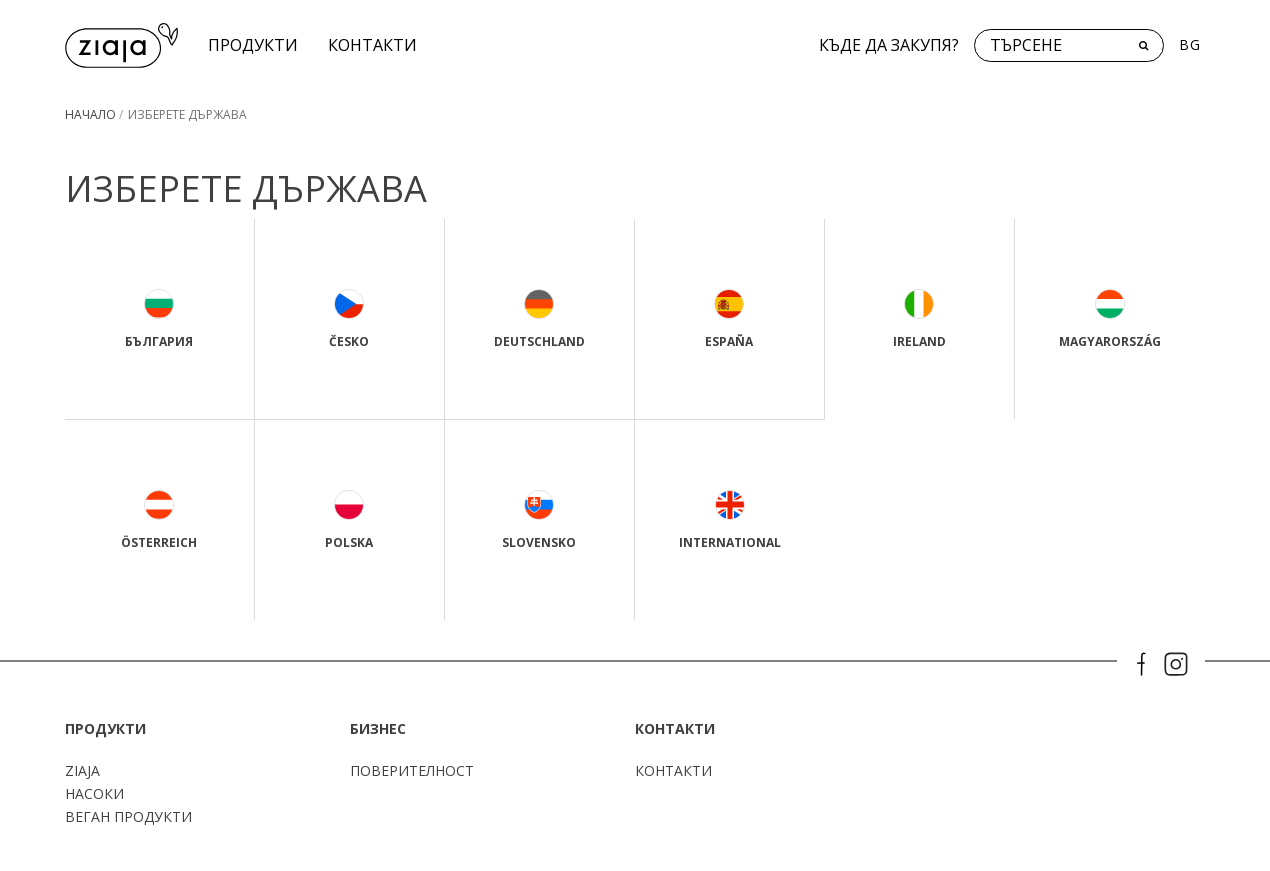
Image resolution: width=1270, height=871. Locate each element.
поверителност (412, 770)
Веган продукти (128, 816)
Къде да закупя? (889, 45)
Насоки (94, 793)
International (730, 520)
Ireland (919, 319)
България (159, 319)
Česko (349, 319)
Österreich (159, 520)
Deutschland (539, 319)
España (729, 319)
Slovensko (539, 520)
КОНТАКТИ (372, 45)
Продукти (253, 45)
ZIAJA (82, 770)
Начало (90, 114)
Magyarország (1110, 319)
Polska (349, 520)
